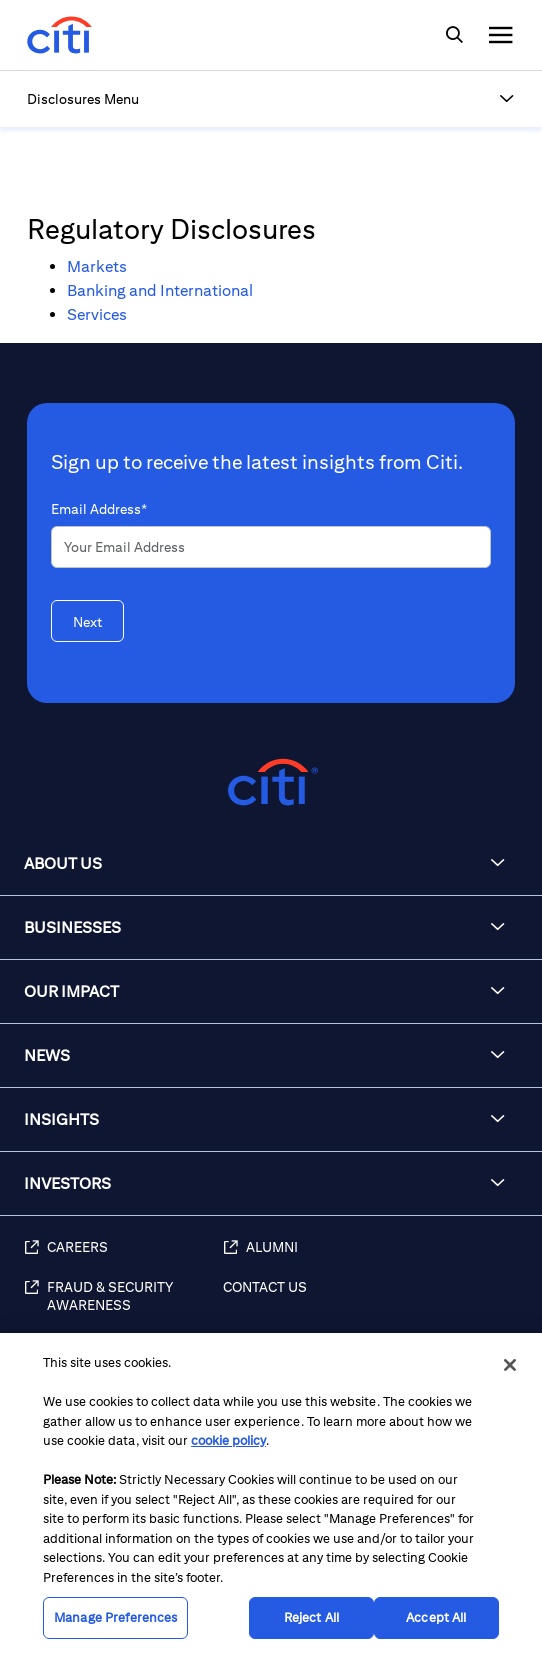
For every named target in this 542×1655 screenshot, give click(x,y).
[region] (271, 1494)
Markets (97, 266)
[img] (454, 35)
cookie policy (228, 1440)
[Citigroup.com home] (271, 782)
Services (97, 314)
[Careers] (123, 1258)
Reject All (311, 1617)
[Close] (510, 1365)
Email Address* (99, 509)
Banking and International (160, 290)
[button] (507, 99)
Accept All (436, 1617)
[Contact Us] (372, 1307)
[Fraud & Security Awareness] (123, 1307)
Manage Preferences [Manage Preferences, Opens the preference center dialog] (115, 1617)
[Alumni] (372, 1258)
